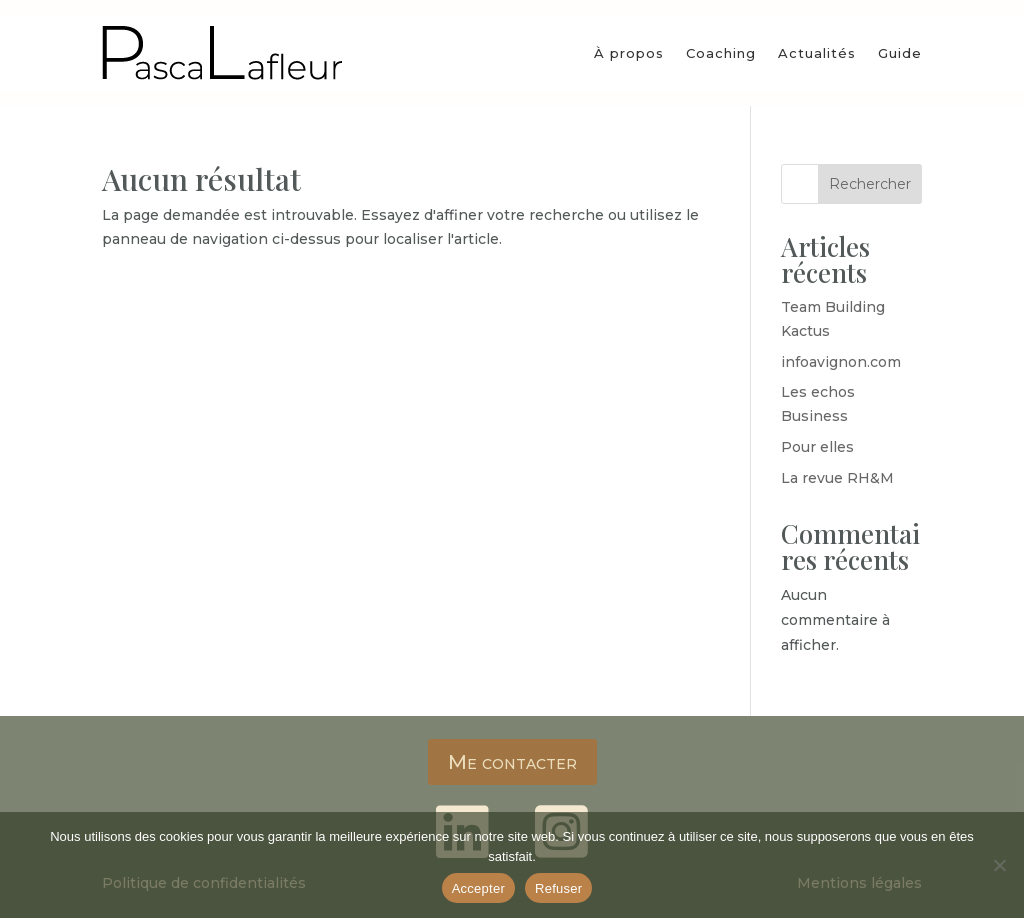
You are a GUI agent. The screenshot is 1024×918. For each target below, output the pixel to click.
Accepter (478, 888)
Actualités (817, 53)
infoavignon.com (841, 362)
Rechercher (870, 184)
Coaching (721, 53)
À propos (629, 53)
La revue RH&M (837, 478)
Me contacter (512, 762)
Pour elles (817, 447)
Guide (900, 53)
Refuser (558, 888)
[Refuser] (999, 865)
